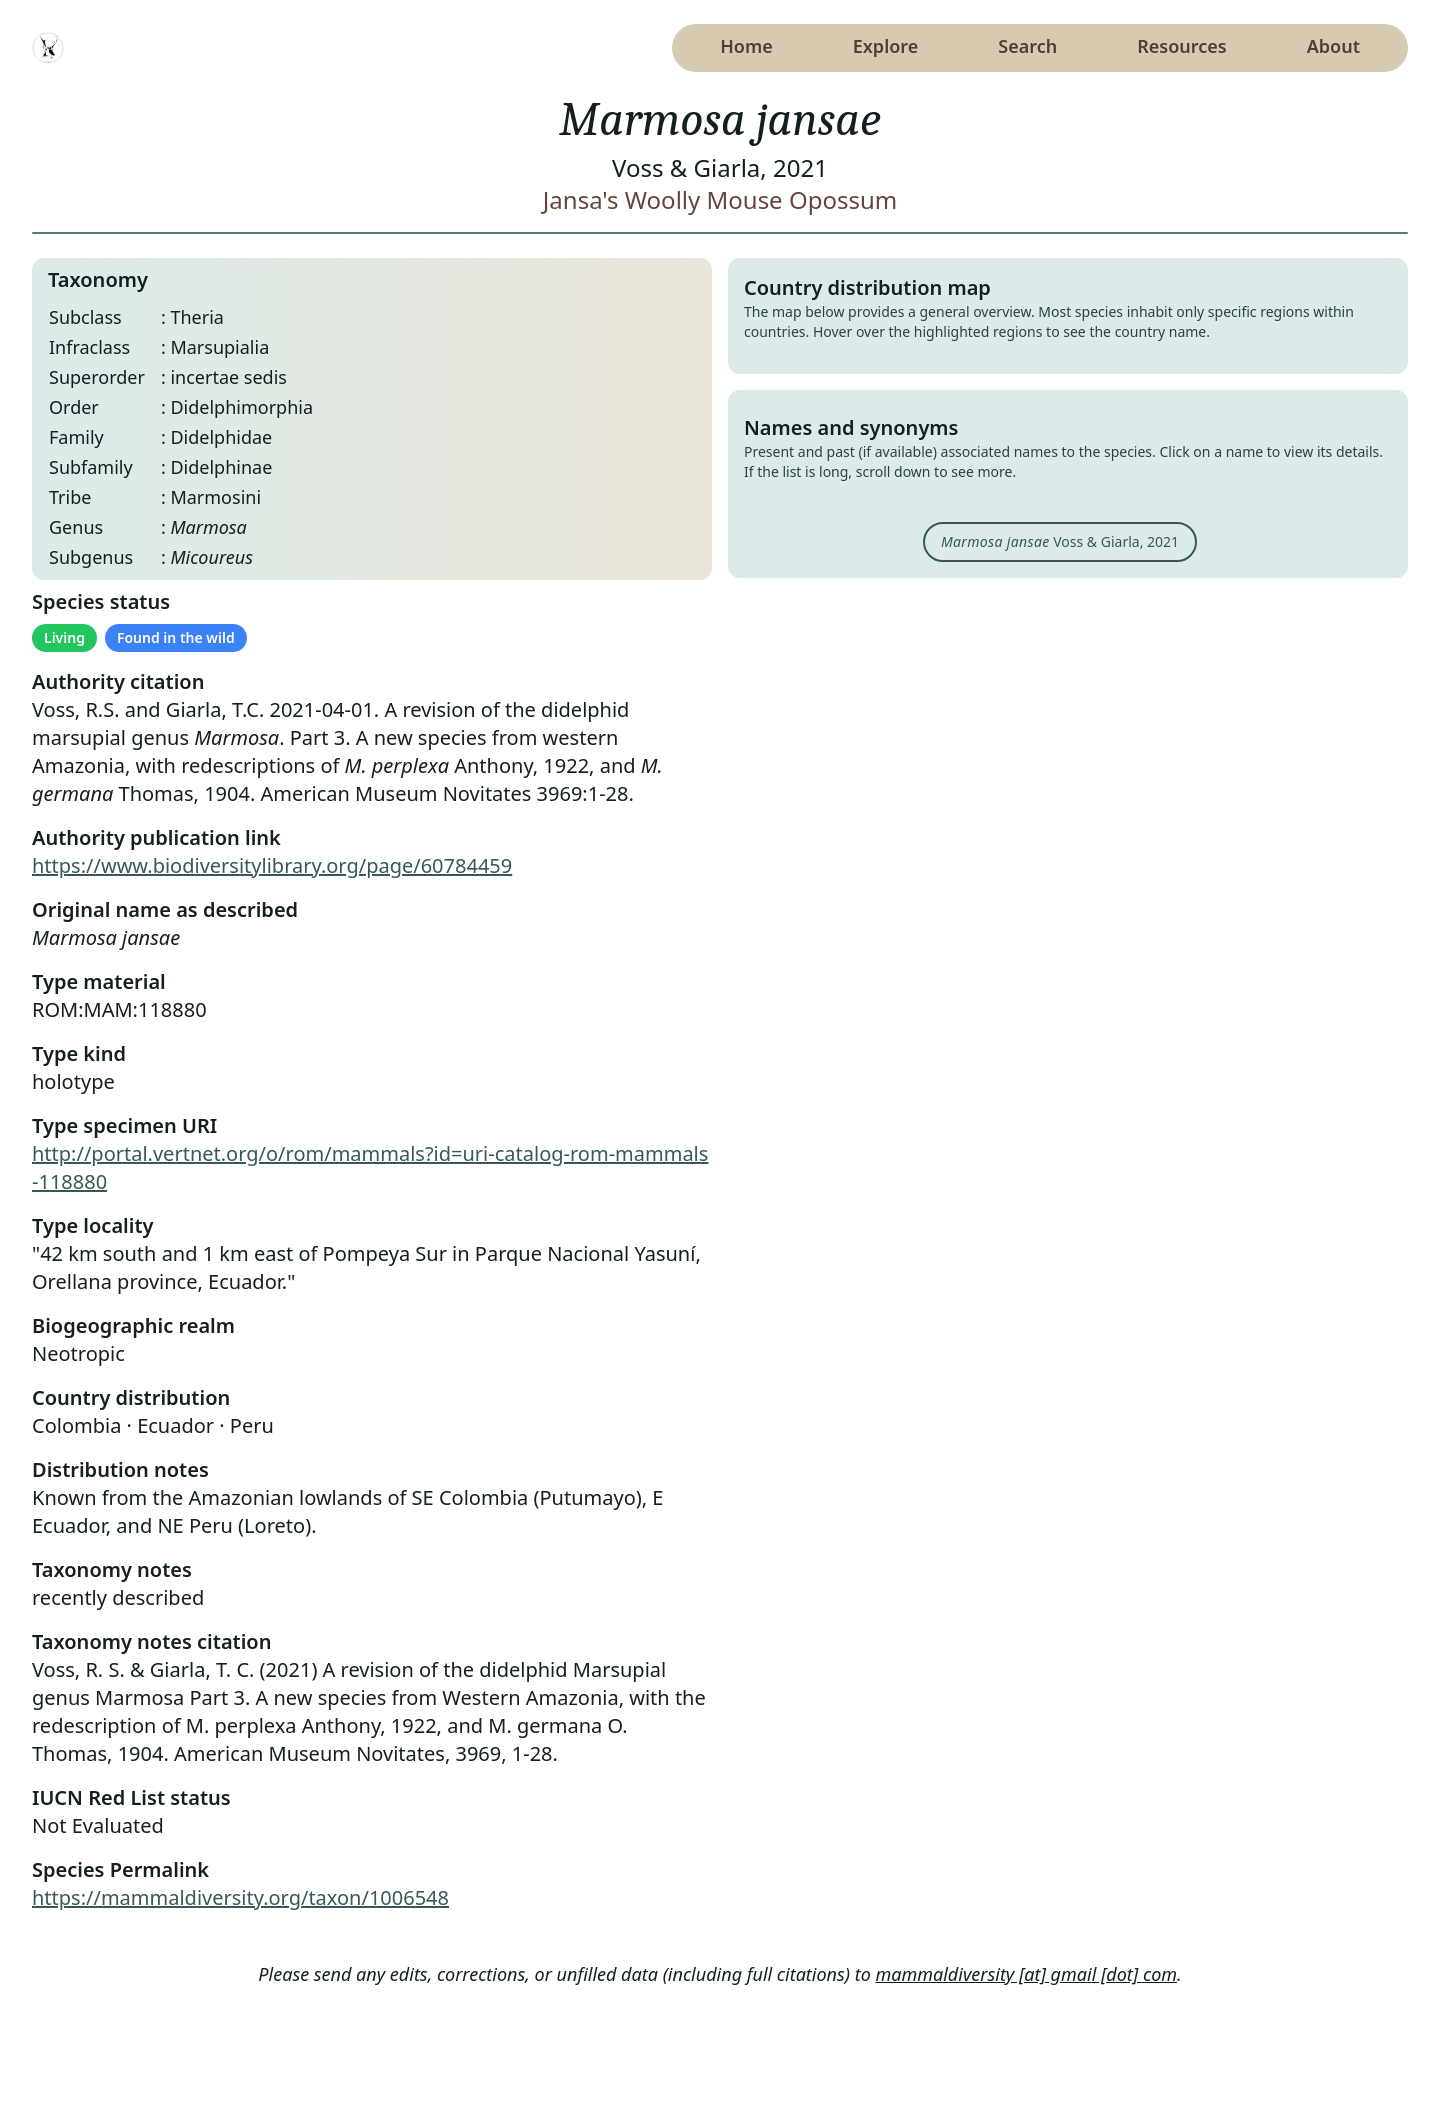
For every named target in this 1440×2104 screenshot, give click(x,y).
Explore (886, 46)
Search (1027, 46)
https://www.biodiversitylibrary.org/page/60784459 (272, 865)
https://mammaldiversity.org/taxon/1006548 (240, 1897)
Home (746, 46)
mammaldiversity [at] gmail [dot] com (1027, 1974)
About (1333, 46)
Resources (1181, 46)
